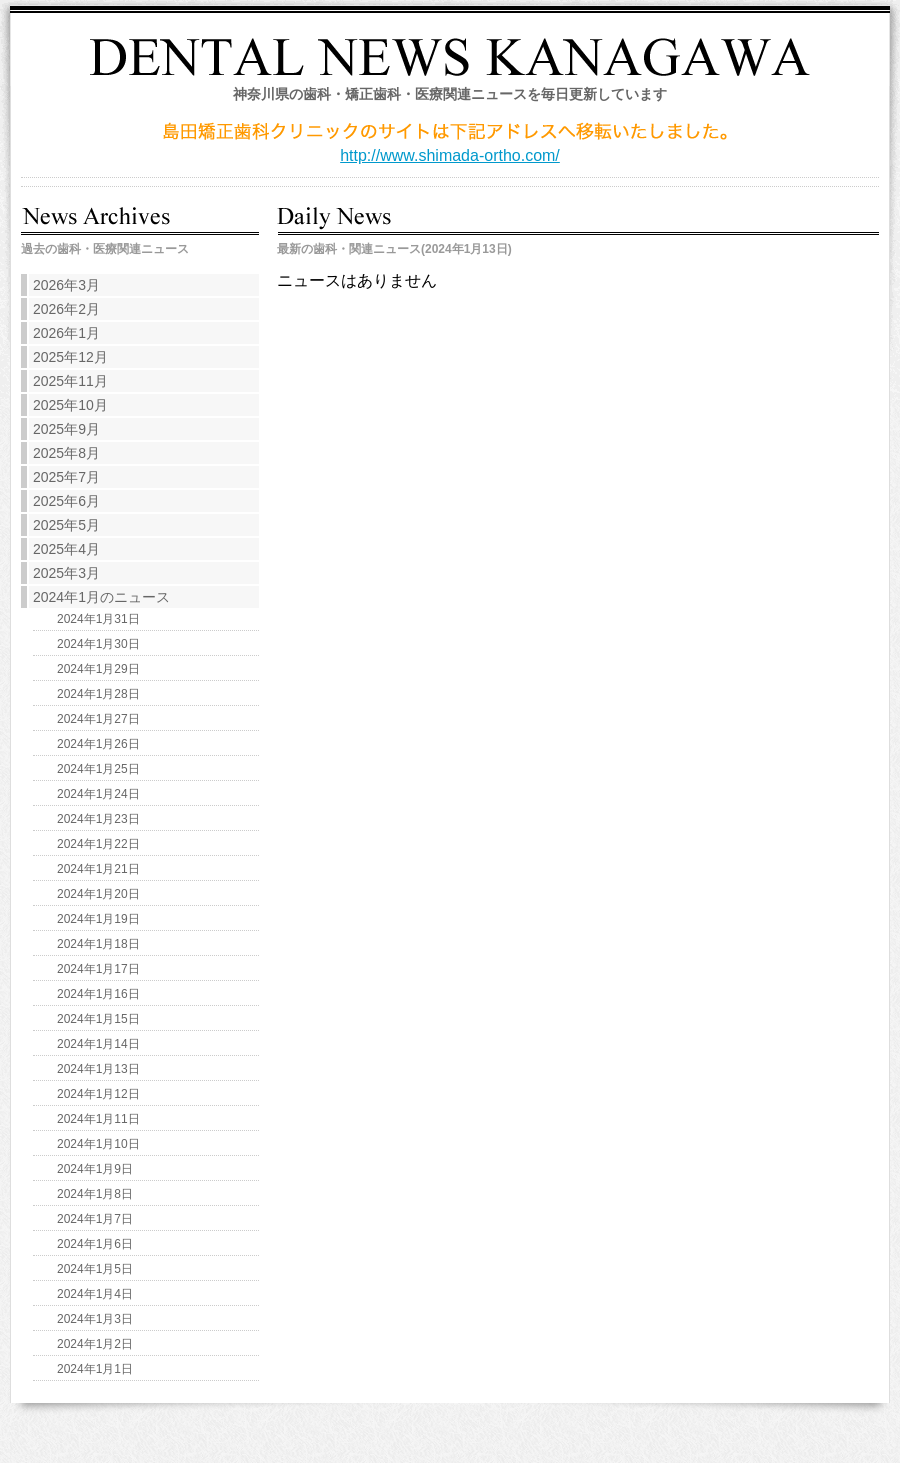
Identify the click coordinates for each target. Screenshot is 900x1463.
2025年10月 (70, 405)
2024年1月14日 (98, 1044)
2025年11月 (70, 381)
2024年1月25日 (98, 769)
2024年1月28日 (98, 694)
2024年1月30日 (98, 644)
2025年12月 (70, 357)
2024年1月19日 (98, 919)
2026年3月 (66, 285)
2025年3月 (66, 573)
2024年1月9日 (95, 1169)
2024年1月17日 (98, 969)
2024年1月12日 (98, 1094)
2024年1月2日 (95, 1344)
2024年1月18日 (98, 944)
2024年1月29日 (98, 669)
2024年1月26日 (98, 744)
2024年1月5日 (95, 1269)
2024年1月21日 (98, 869)
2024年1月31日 (98, 619)
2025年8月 (66, 453)
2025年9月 (66, 429)
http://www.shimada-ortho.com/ (450, 155)
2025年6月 (66, 501)
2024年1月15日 (98, 1019)
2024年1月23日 (98, 819)
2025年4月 (66, 549)
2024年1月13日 (98, 1069)
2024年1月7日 (95, 1219)
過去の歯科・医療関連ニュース (105, 249)
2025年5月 (66, 525)
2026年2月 (66, 309)
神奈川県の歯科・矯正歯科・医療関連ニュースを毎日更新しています (450, 94)
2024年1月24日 (98, 794)
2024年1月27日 (98, 719)
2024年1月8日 (95, 1194)
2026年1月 (66, 333)
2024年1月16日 (98, 994)
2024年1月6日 (95, 1244)
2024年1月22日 (98, 844)
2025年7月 (66, 477)
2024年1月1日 (95, 1369)
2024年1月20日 (98, 894)
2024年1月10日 (98, 1144)
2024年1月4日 (95, 1294)
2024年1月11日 (98, 1119)
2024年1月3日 (95, 1319)
